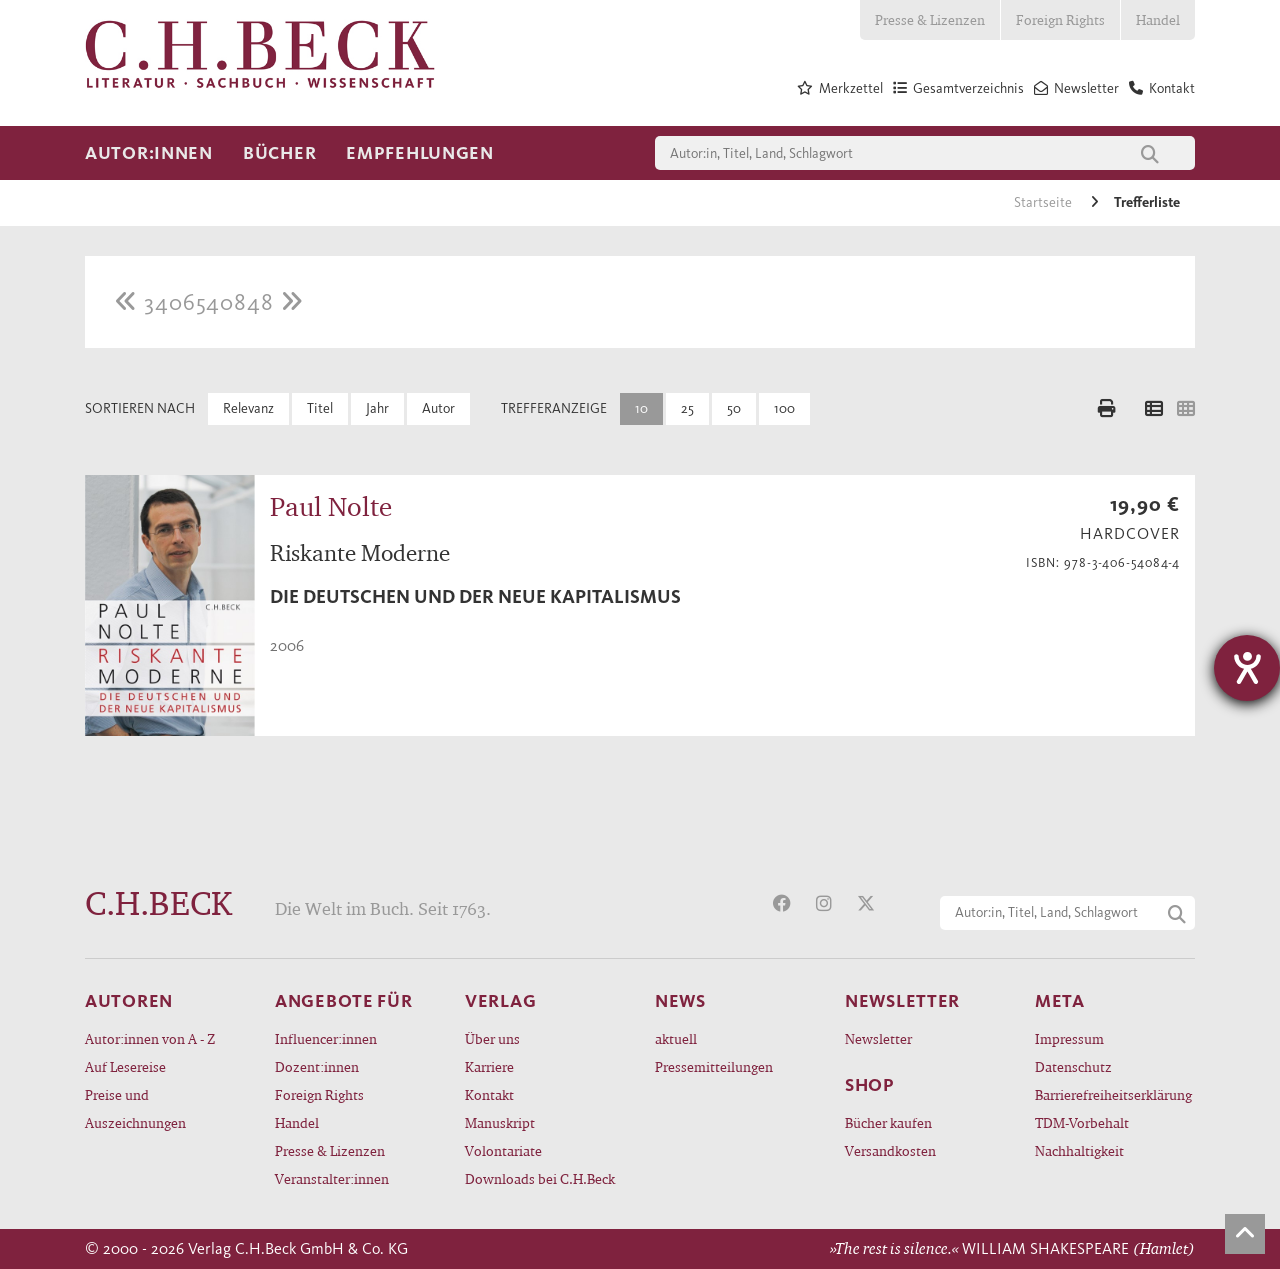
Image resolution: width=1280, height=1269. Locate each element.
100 (784, 408)
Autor (438, 408)
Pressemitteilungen (714, 1066)
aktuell (676, 1038)
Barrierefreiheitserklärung (1113, 1094)
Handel (1158, 19)
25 (687, 408)
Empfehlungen (420, 153)
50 (734, 408)
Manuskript (500, 1122)
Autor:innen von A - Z (150, 1038)
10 (641, 408)
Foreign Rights (1060, 19)
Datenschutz (1073, 1066)
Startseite (1044, 202)
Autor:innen (149, 153)
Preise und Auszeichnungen (135, 1108)
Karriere (489, 1066)
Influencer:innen (326, 1038)
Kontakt (489, 1094)
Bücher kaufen (888, 1122)
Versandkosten (890, 1150)
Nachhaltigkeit (1079, 1150)
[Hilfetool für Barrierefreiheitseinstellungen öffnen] (1247, 668)
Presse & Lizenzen (930, 19)
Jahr (377, 408)
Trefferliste (1147, 202)
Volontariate (503, 1150)
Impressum (1069, 1038)
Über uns (492, 1038)
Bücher (279, 153)
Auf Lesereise (125, 1066)
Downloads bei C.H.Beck (540, 1178)
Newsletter (878, 1038)
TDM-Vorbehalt (1082, 1122)
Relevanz (248, 408)
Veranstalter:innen (332, 1178)
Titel (320, 408)
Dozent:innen (317, 1066)
